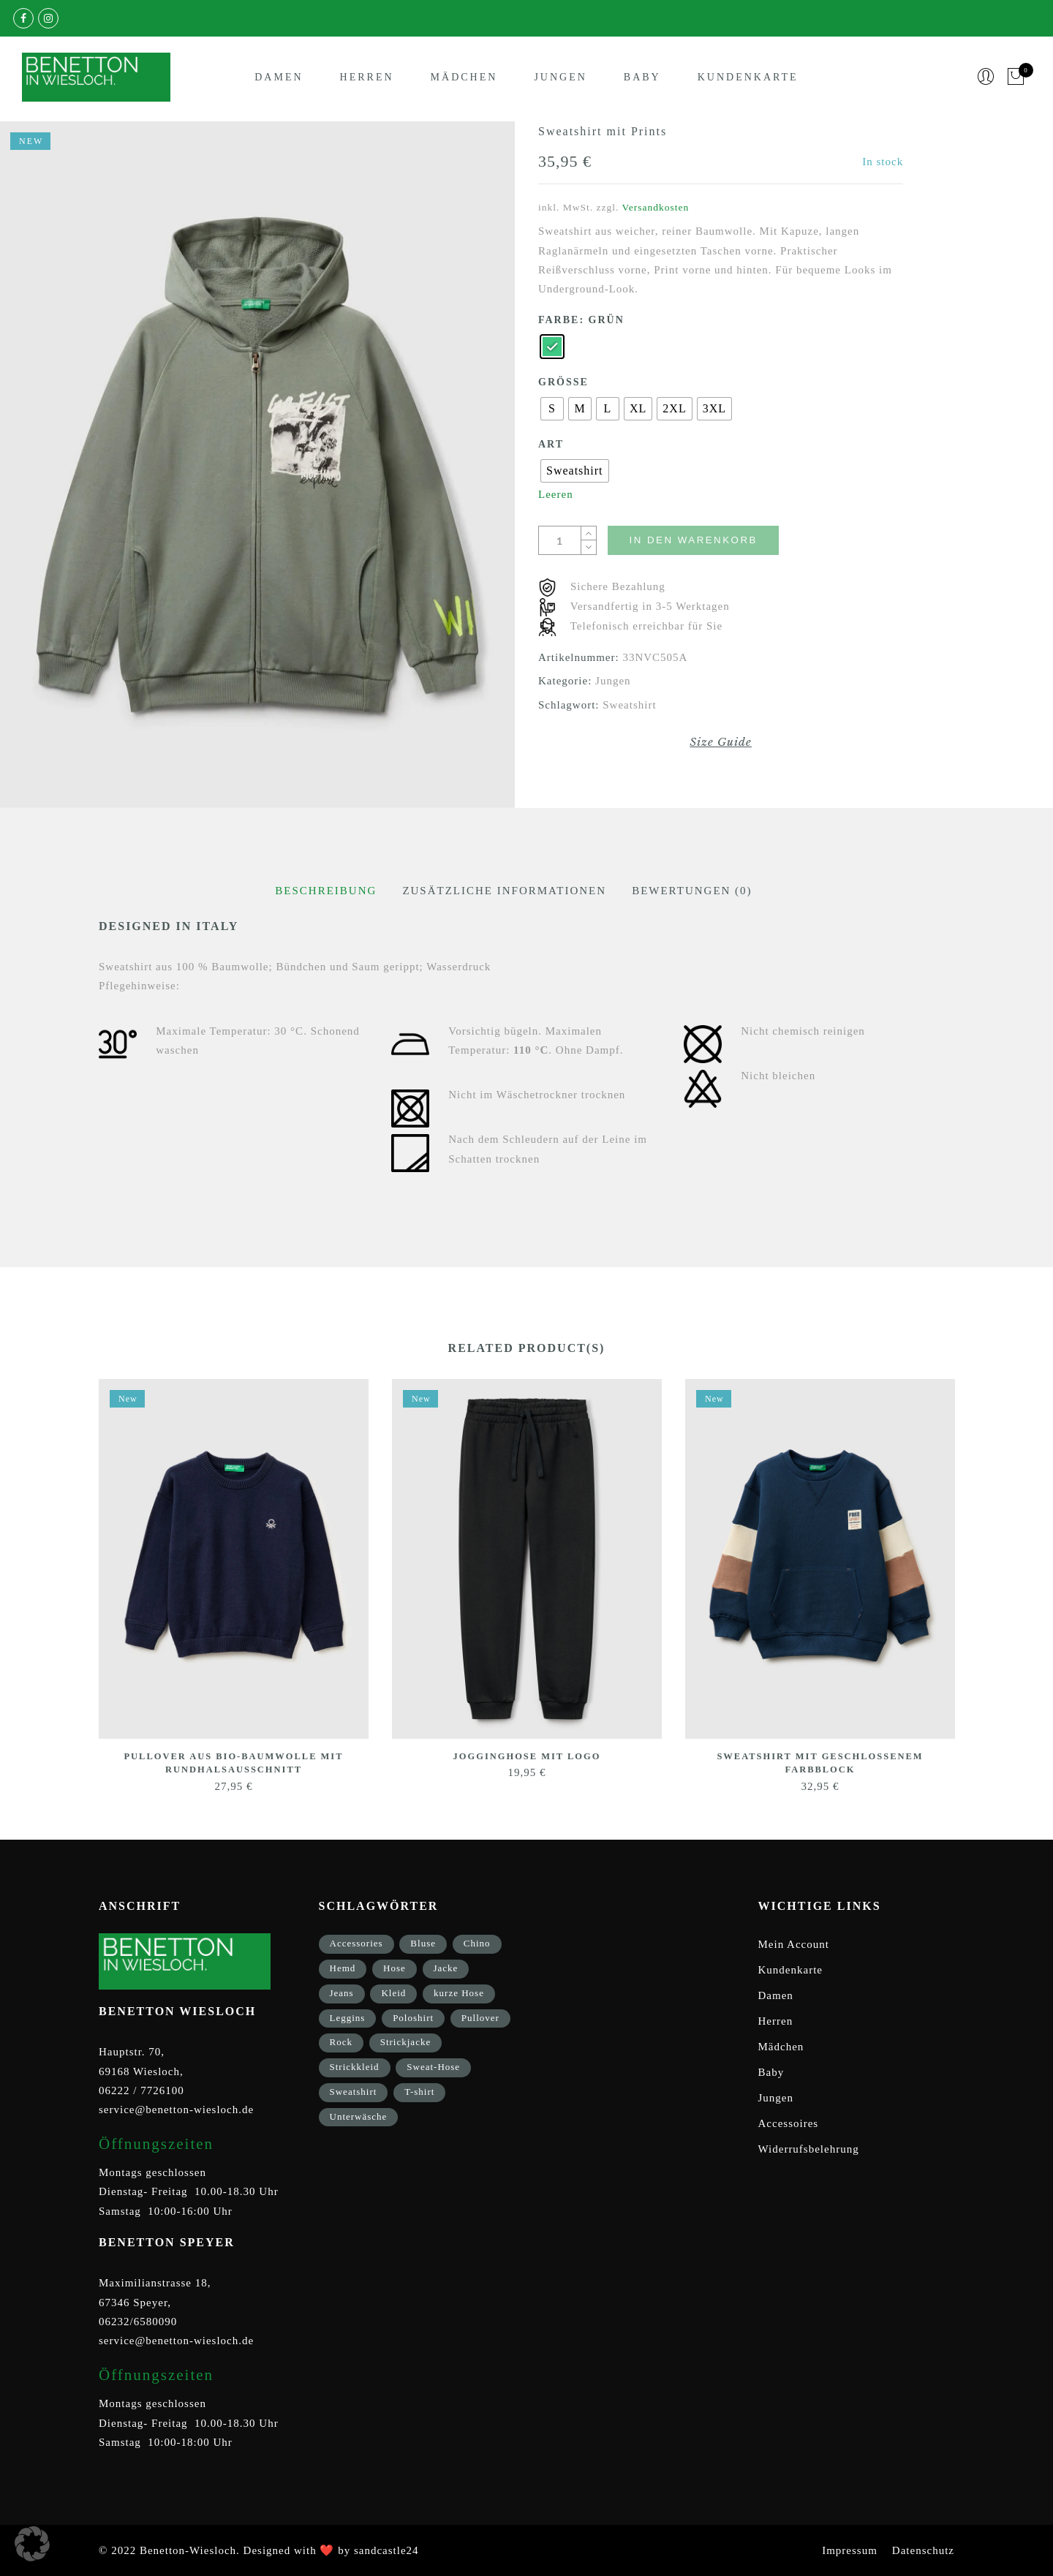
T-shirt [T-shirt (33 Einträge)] (419, 2090)
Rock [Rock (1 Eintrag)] (341, 2041)
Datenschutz (923, 2550)
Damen (278, 78)
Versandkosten (656, 207)
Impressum (850, 2550)
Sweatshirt (629, 705)
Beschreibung (326, 890)
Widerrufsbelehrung (808, 2149)
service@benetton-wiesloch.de (176, 2109)
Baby (642, 78)
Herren (367, 78)
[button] (32, 2544)
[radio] (552, 347)
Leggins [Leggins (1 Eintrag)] (348, 2017)
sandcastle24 (386, 2550)
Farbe (558, 319)
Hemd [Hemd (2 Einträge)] (343, 1968)
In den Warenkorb (704, 540)
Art (551, 444)
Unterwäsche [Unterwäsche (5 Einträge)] (359, 2115)
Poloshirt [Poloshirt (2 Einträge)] (413, 2017)
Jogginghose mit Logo (526, 1755)
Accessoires (788, 2123)
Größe (563, 382)
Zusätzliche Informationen (504, 890)
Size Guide (721, 742)
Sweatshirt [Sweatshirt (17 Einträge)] (353, 2090)
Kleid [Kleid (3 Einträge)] (393, 1992)
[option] (257, 464)
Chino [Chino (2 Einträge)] (477, 1943)
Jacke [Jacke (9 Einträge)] (446, 1968)
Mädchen (464, 78)
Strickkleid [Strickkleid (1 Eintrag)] (355, 2066)
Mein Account (793, 1944)
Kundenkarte (748, 78)
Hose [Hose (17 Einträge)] (394, 1968)
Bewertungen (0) (692, 890)
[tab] (326, 890)
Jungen (560, 78)
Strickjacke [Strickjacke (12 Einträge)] (405, 2041)
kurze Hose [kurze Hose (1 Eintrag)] (459, 1992)
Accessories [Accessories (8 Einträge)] (356, 1943)
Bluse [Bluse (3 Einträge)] (423, 1943)
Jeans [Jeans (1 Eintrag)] (342, 1992)
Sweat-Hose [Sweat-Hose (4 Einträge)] (433, 2066)
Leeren (555, 494)
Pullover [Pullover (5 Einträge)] (480, 2017)
